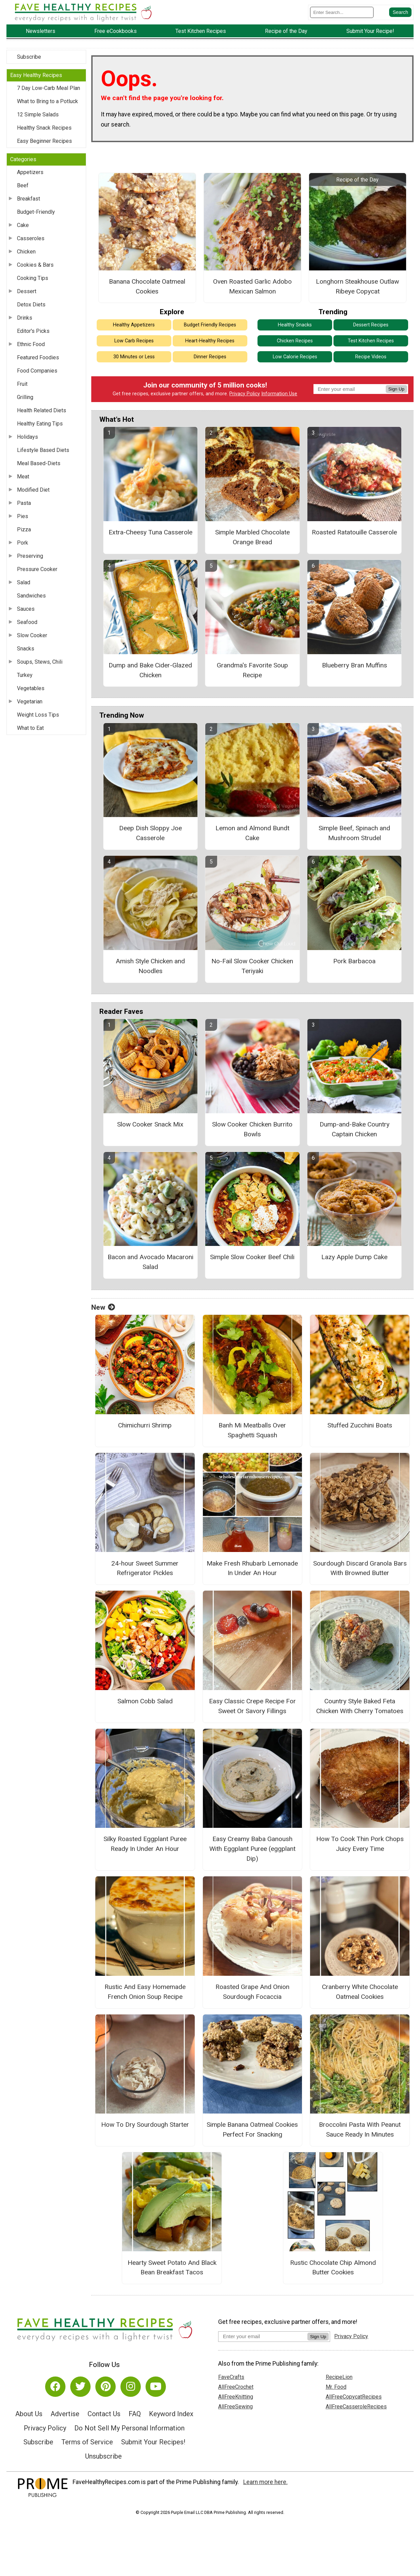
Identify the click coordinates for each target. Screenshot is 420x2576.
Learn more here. (265, 2482)
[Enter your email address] (262, 2336)
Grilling (25, 397)
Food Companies (37, 370)
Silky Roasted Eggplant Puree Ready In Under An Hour (145, 1844)
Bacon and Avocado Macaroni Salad (150, 1262)
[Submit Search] (400, 12)
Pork (22, 542)
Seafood (27, 622)
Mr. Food (336, 2387)
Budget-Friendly (36, 212)
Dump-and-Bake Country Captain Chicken (354, 1129)
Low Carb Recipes (134, 341)
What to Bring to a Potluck (47, 101)
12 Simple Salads (38, 114)
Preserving (30, 556)
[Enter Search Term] (342, 12)
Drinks (24, 318)
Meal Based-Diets (38, 463)
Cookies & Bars (35, 265)
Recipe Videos (370, 357)
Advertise (65, 2414)
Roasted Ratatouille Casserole (354, 532)
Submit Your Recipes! (153, 2442)
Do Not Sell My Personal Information (129, 2428)
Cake (23, 225)
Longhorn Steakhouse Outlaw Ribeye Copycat (357, 286)
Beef (22, 185)
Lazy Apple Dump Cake (354, 1257)
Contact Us (104, 2414)
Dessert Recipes (370, 325)
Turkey (25, 675)
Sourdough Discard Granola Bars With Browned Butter (360, 1568)
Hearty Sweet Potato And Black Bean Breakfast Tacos (172, 2267)
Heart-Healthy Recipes (209, 341)
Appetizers (30, 172)
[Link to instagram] (130, 2386)
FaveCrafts (231, 2377)
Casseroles (30, 238)
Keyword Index (171, 2414)
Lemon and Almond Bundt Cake (252, 833)
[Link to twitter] (80, 2386)
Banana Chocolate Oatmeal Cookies (147, 286)
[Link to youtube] (156, 2386)
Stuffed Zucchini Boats (359, 1425)
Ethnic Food (31, 344)
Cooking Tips (32, 278)
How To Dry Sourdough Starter (145, 2124)
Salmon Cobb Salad (145, 1701)
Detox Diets (31, 304)
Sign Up (396, 389)
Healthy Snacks (295, 325)
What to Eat (30, 728)
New (103, 1307)
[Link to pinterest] (105, 2386)
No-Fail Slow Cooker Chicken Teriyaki (252, 966)
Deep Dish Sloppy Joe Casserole (150, 833)
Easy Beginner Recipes (44, 141)
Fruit (22, 384)
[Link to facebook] (55, 2386)
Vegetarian (29, 701)
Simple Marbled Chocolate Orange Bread (252, 537)
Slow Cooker (32, 635)
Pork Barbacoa (354, 961)
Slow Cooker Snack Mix (150, 1124)
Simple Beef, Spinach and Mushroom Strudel (354, 833)
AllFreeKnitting (235, 2396)
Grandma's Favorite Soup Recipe (252, 670)
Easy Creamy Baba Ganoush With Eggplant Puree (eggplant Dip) (252, 1848)
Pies (22, 516)
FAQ (135, 2414)
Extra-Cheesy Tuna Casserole (150, 532)
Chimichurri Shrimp (145, 1425)
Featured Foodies (38, 357)
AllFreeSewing (235, 2406)
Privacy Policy (244, 394)
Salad (23, 582)
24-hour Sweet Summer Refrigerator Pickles (144, 1568)
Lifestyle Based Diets (43, 450)
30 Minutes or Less (134, 357)
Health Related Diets (41, 410)
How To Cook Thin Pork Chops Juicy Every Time (360, 1844)
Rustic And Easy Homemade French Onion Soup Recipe (145, 1992)
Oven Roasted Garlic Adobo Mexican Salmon (252, 286)
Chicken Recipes (295, 341)
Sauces (26, 609)
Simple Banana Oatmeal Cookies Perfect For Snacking (252, 2129)
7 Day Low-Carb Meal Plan (48, 88)
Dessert (26, 291)
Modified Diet (33, 490)
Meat (23, 476)
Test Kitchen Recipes (371, 341)
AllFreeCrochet (235, 2387)
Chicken (26, 251)
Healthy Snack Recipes (44, 128)
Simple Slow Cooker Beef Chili (252, 1257)
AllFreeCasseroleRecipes (356, 2406)
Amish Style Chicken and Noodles (150, 966)
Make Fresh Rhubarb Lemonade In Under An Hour (252, 1568)
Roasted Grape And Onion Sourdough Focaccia (252, 1992)
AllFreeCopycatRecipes (354, 2396)
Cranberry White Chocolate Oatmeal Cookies (360, 1992)
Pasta (24, 503)
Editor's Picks (33, 331)
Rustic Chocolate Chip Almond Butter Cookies (333, 2267)
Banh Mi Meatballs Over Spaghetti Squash (252, 1430)
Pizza (24, 529)
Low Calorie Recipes (295, 357)
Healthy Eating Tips (40, 423)
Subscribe (29, 57)
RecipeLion (339, 2377)
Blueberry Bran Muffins (354, 665)
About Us (28, 2414)
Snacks (25, 648)
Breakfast (28, 198)
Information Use (279, 394)
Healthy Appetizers (134, 325)
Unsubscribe (103, 2456)
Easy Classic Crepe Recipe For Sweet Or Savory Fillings (252, 1706)
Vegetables (30, 688)
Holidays (27, 437)
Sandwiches (31, 595)
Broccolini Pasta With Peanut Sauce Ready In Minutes (360, 2129)
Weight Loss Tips (38, 715)
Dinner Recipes (210, 357)
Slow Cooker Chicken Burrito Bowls (252, 1129)
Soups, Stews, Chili (39, 662)
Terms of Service (87, 2442)
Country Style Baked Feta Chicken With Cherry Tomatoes (359, 1706)
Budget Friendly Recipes (210, 325)
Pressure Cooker (37, 569)
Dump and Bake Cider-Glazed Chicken (150, 670)
